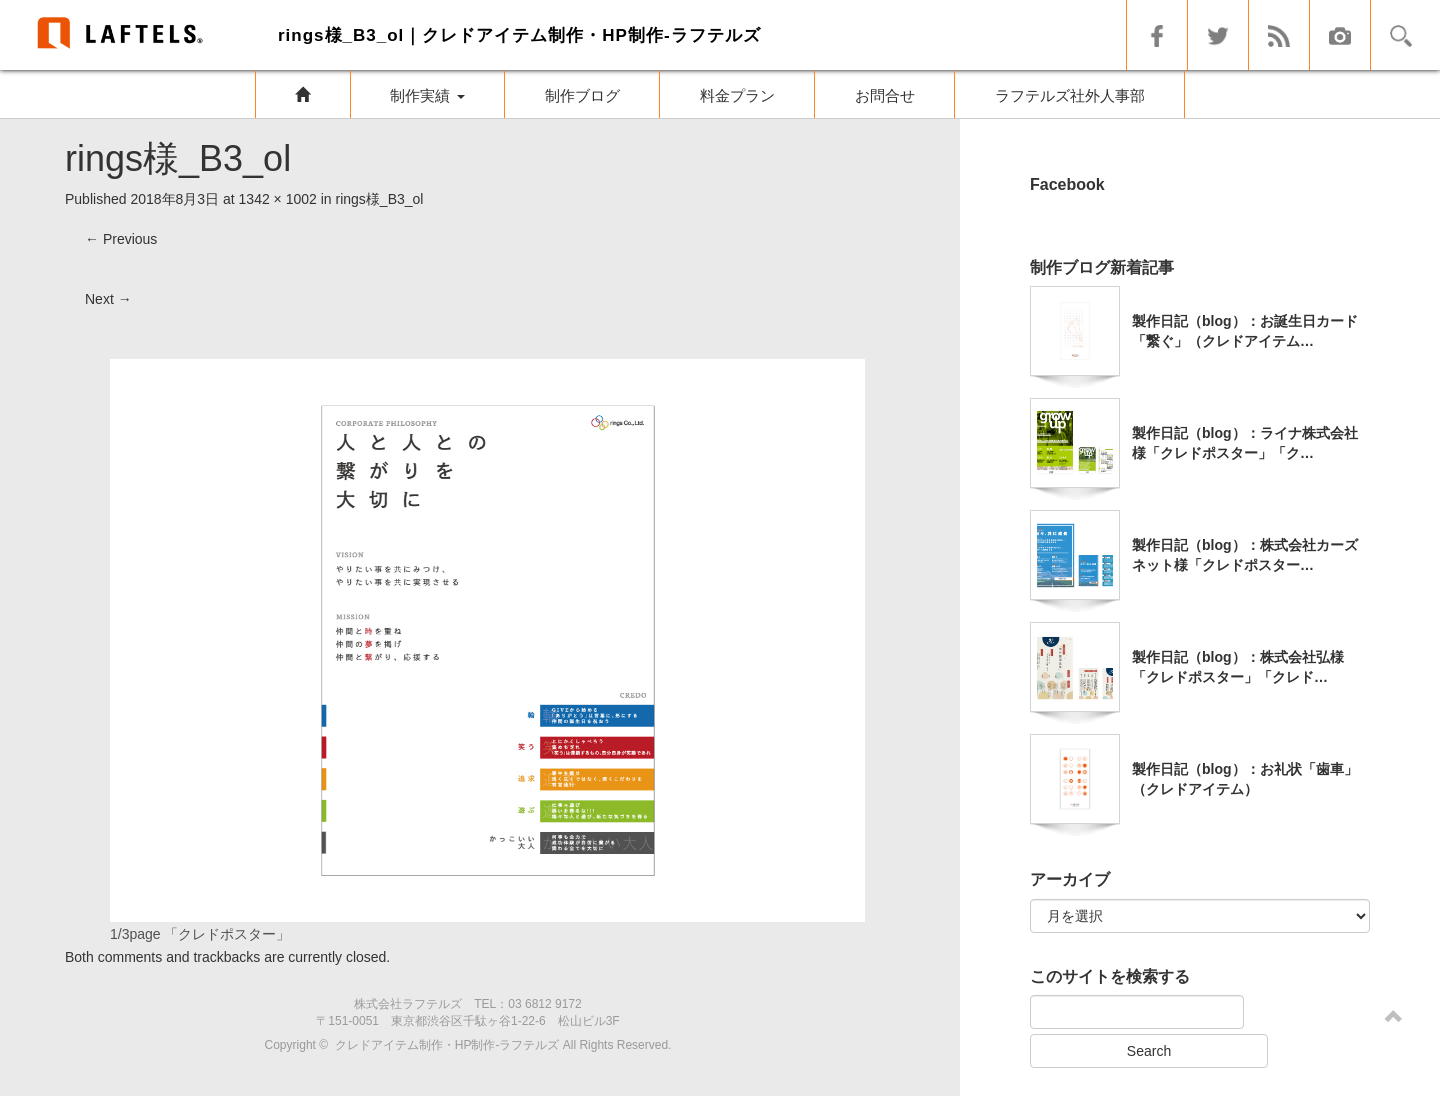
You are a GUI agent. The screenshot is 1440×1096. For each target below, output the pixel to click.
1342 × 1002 (278, 199)
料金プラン (737, 95)
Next (108, 299)
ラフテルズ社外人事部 (1070, 95)
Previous (121, 239)
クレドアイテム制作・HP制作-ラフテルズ (447, 1045)
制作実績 (427, 95)
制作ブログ (582, 95)
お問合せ (885, 95)
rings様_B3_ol (380, 199)
